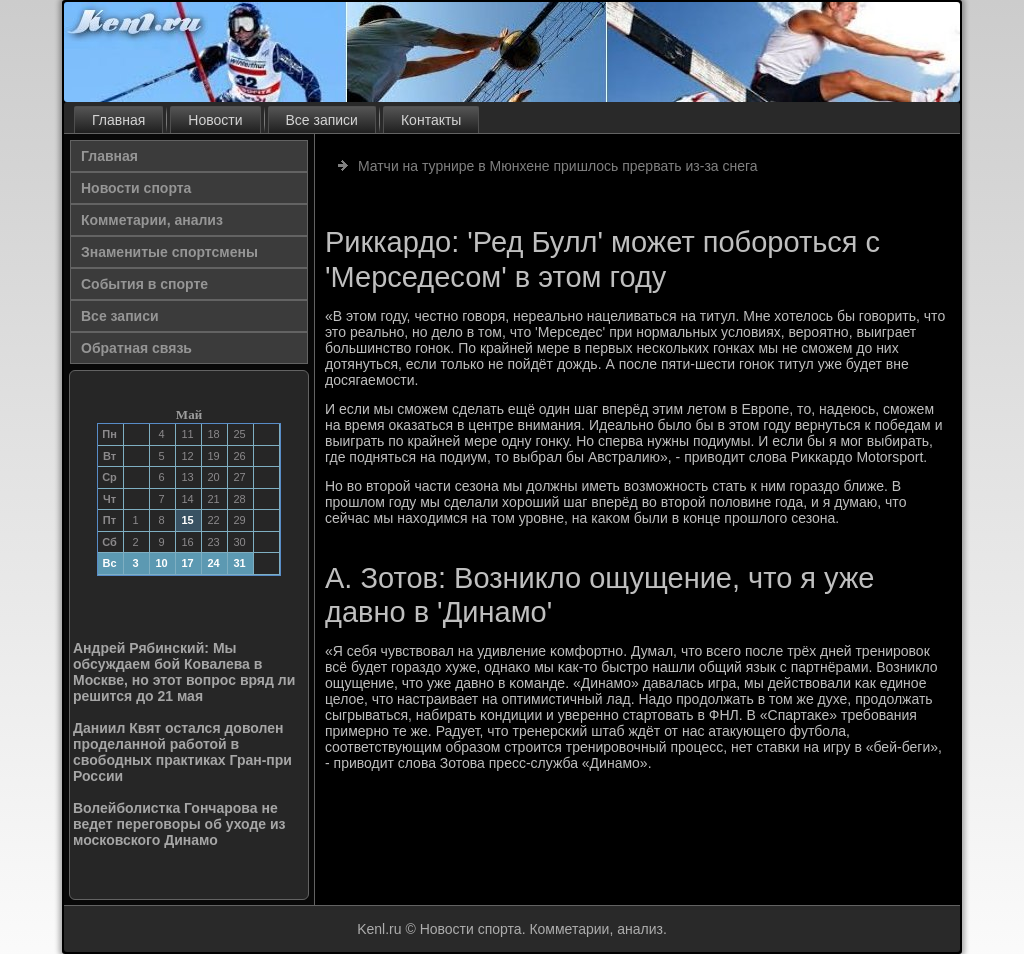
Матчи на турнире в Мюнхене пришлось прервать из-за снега (558, 166)
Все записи (322, 120)
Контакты (431, 120)
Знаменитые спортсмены (169, 252)
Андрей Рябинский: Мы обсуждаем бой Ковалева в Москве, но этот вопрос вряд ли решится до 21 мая (184, 672)
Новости (215, 120)
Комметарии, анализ (152, 220)
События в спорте (144, 284)
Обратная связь (136, 348)
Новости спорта (136, 188)
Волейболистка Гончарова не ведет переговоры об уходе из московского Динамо (179, 824)
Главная (118, 120)
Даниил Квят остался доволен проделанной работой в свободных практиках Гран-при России (182, 752)
